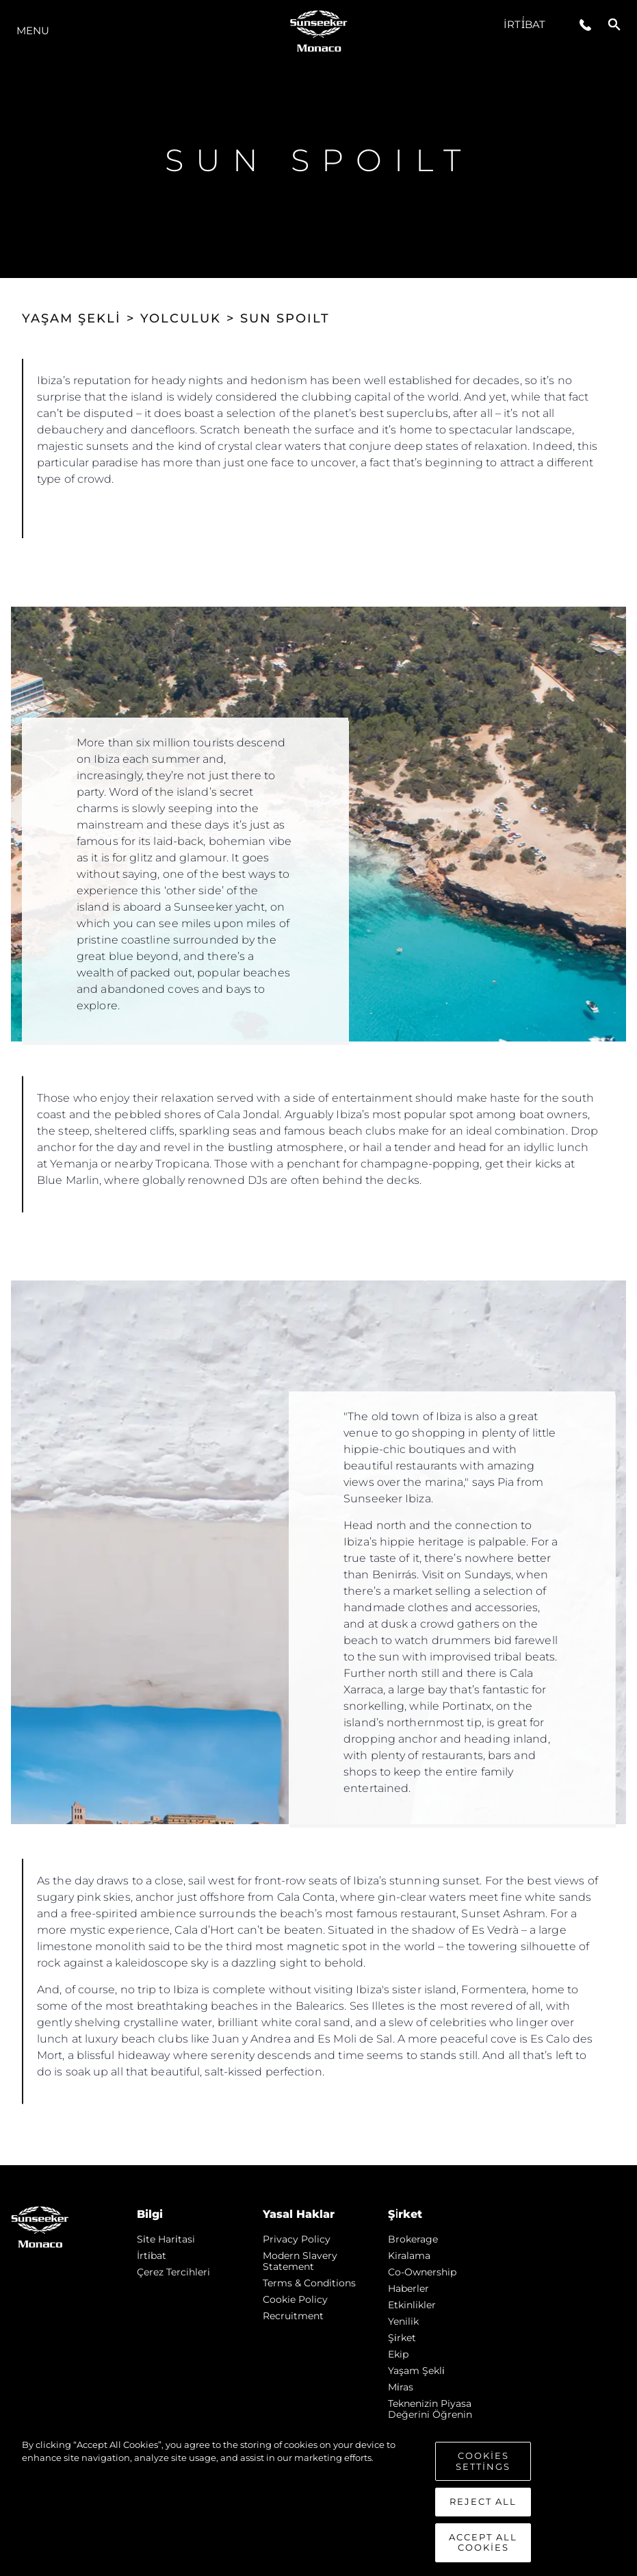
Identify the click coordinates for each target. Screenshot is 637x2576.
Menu (32, 30)
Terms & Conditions (309, 2283)
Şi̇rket (402, 2338)
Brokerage (413, 2239)
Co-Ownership (422, 2272)
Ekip (398, 2354)
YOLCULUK (180, 318)
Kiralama (409, 2255)
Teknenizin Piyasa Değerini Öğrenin (430, 2409)
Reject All (483, 2501)
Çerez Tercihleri (173, 2272)
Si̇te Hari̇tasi (166, 2239)
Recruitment (293, 2316)
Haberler (408, 2288)
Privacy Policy (296, 2239)
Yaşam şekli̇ (416, 2370)
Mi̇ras (400, 2387)
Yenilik (403, 2321)
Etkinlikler (412, 2305)
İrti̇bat (524, 24)
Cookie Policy (295, 2299)
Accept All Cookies (483, 2542)
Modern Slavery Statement (300, 2261)
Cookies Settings (483, 2461)
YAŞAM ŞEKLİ (71, 318)
